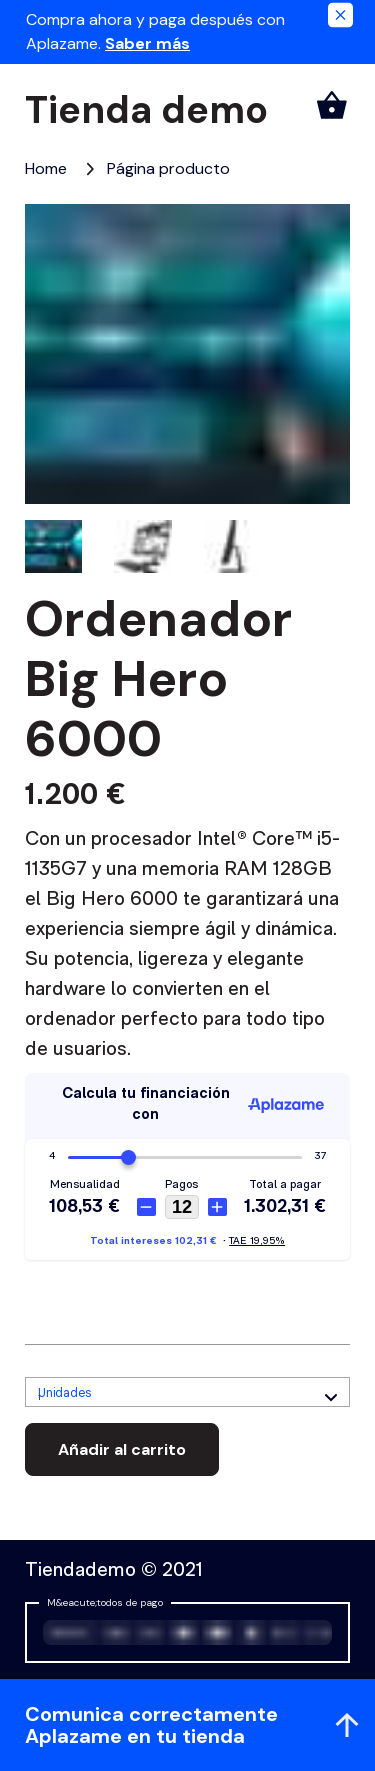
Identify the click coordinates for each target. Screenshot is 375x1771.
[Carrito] (332, 105)
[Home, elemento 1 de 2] (46, 168)
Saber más (147, 43)
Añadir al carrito (122, 1449)
